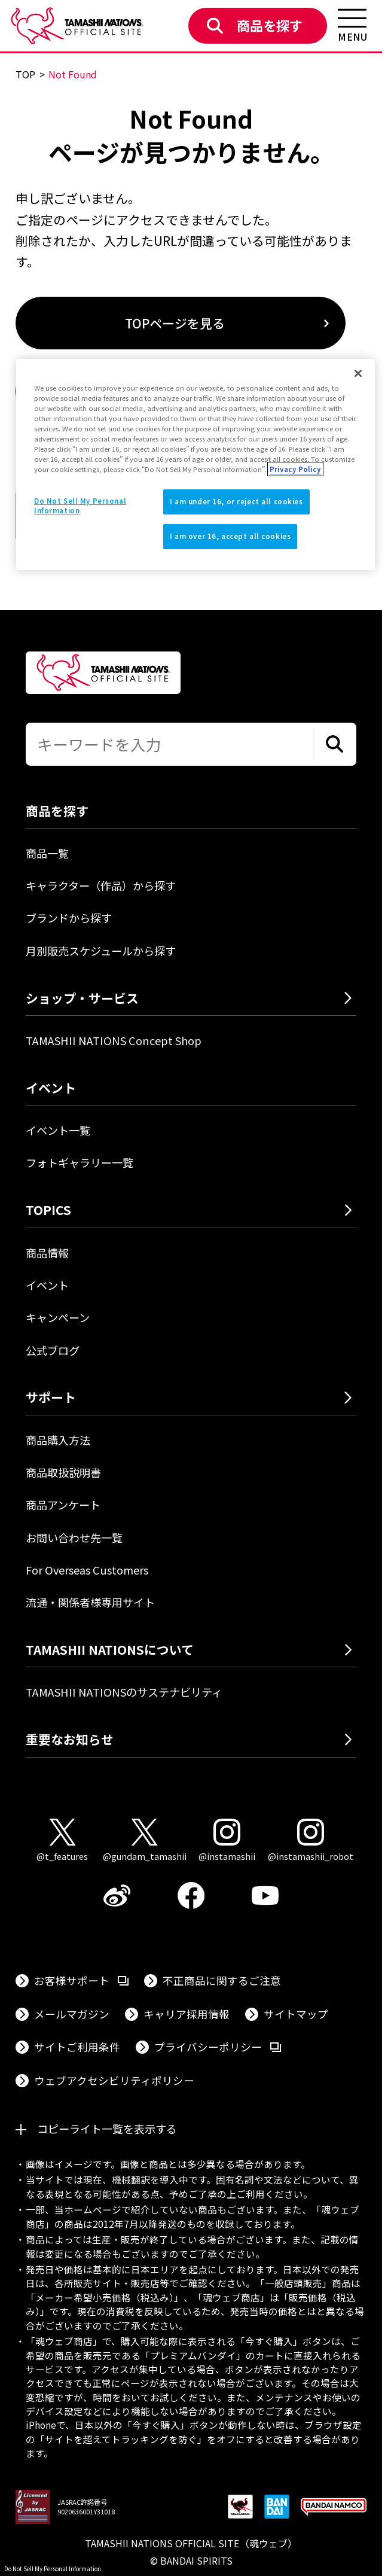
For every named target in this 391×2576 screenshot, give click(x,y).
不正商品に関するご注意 (222, 1980)
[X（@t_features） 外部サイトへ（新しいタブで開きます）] (62, 1841)
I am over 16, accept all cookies (230, 536)
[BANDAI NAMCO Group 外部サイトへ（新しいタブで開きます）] (333, 2508)
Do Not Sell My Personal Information (52, 2568)
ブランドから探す (69, 917)
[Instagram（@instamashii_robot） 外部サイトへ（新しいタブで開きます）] (310, 1841)
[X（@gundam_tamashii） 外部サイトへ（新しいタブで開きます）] (145, 1841)
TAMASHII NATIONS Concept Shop (113, 1040)
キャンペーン (58, 1317)
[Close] (358, 373)
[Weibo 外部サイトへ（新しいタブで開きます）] (117, 1895)
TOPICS (48, 1210)
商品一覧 (47, 853)
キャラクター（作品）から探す (101, 885)
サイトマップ (296, 2013)
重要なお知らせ (70, 1739)
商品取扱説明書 (63, 1472)
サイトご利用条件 (77, 2046)
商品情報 (47, 1252)
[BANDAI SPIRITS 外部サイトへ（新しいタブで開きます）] (276, 2508)
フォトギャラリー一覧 (79, 1162)
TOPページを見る (175, 323)
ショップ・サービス (82, 998)
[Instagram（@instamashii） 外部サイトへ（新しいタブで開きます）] (227, 1841)
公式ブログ (53, 1350)
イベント (47, 1285)
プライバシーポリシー (217, 2046)
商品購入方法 (58, 1440)
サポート (51, 1397)
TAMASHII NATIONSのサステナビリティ (124, 1692)
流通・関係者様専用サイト (90, 1602)
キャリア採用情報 (186, 2013)
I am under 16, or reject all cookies (236, 502)
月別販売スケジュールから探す (101, 950)
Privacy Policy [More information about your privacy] (295, 469)
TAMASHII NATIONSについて (110, 1649)
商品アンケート (63, 1504)
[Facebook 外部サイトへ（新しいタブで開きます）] (191, 1895)
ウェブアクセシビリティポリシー (114, 2080)
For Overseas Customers (87, 1570)
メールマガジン (71, 2013)
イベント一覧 (58, 1130)
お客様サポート (81, 1980)
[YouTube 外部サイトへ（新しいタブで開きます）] (264, 1895)
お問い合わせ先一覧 (74, 1537)
